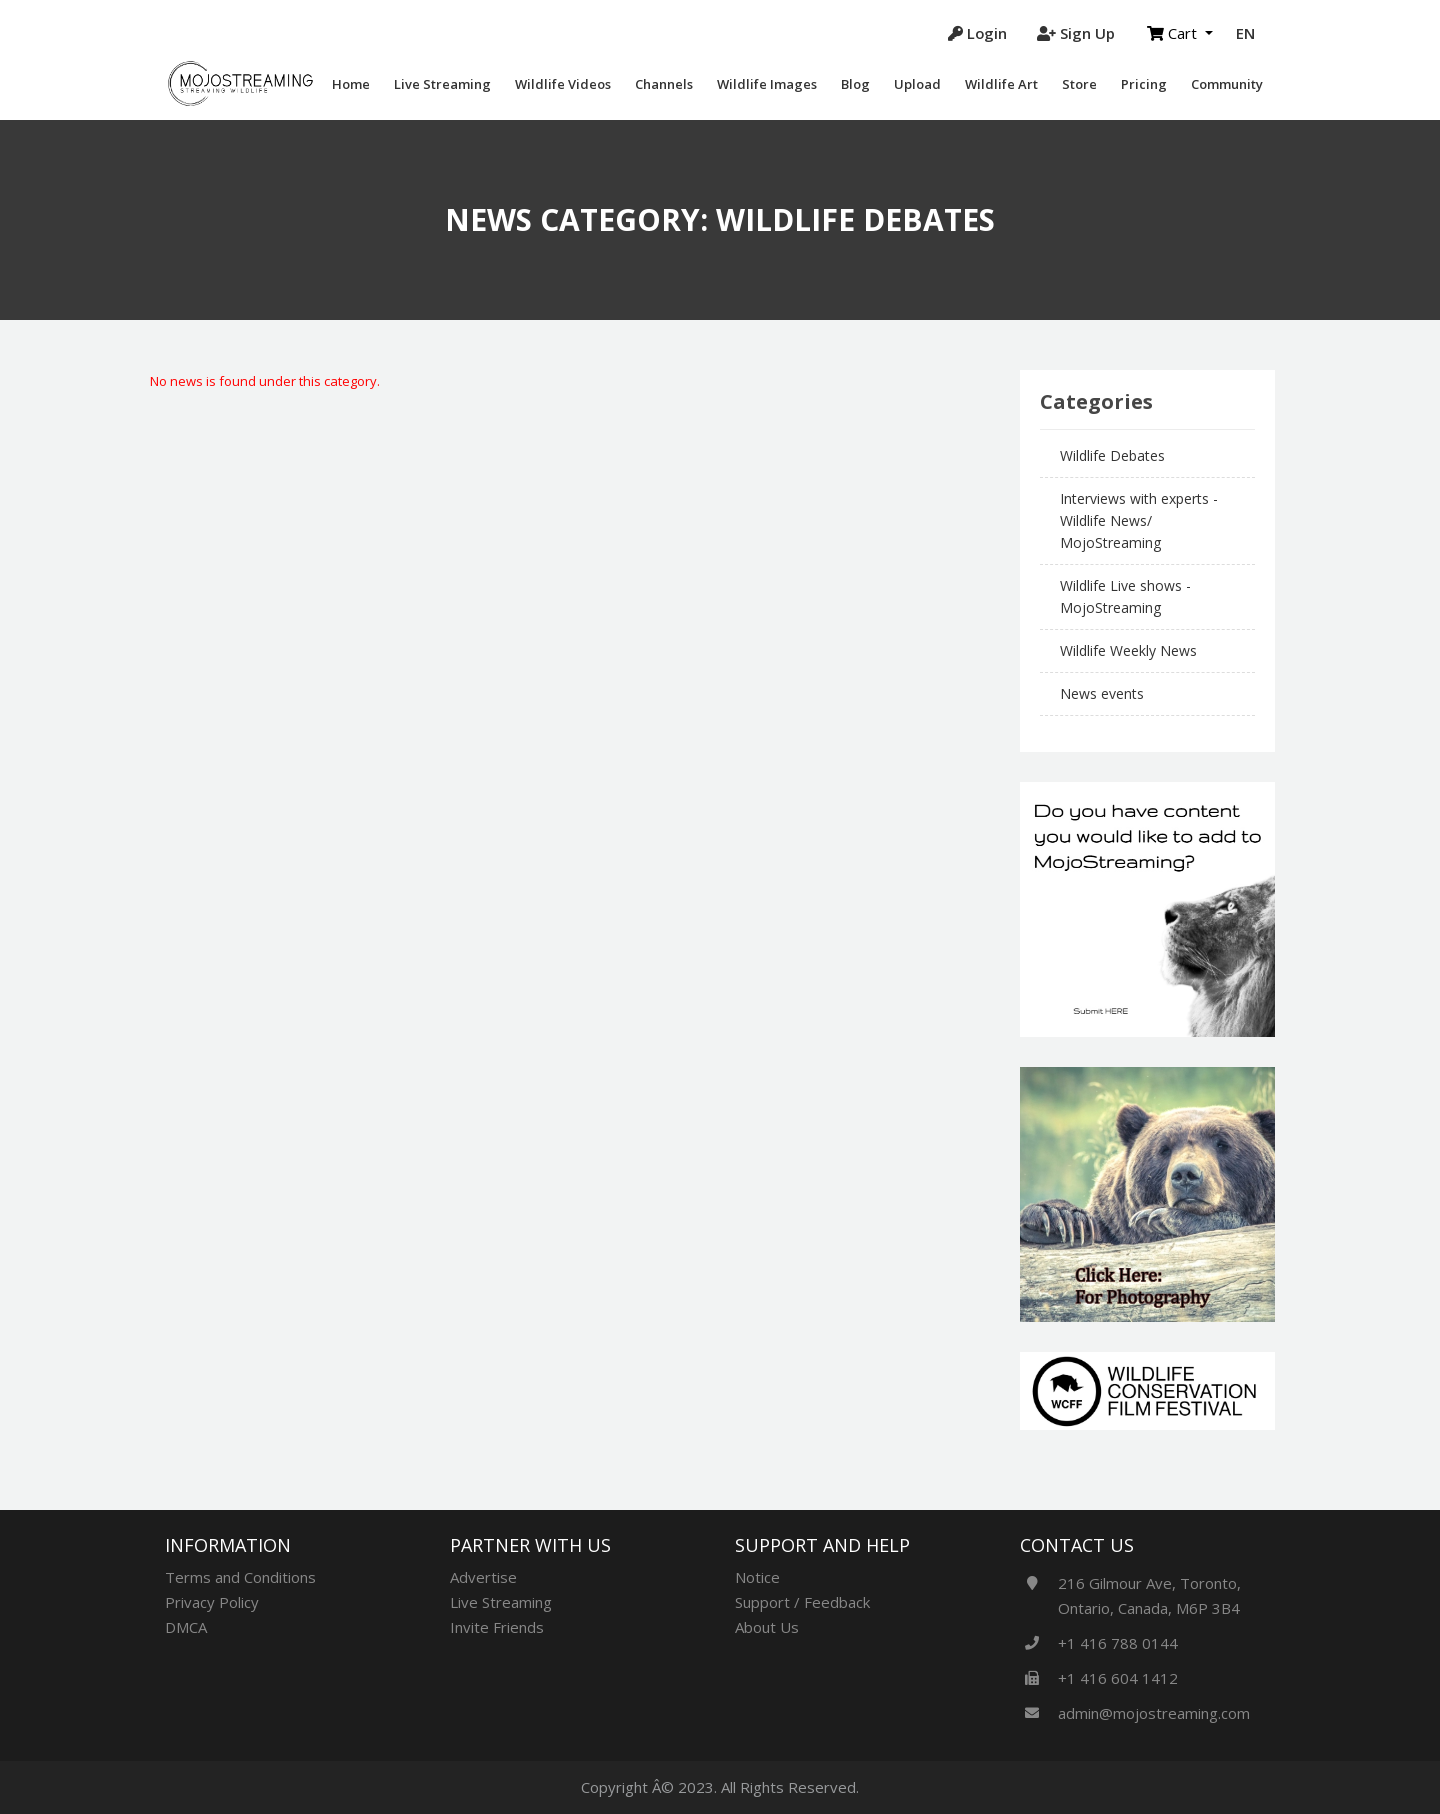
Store (1079, 84)
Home (351, 84)
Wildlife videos (563, 84)
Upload (917, 84)
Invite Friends (497, 1627)
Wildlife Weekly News (1128, 650)
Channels (664, 84)
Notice (757, 1577)
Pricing (1144, 84)
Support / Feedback (802, 1602)
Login (977, 33)
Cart (1174, 33)
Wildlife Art (1001, 84)
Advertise (483, 1577)
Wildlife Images (767, 84)
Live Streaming (442, 84)
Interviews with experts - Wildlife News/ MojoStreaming (1139, 520)
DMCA (186, 1627)
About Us (767, 1627)
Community (1227, 84)
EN (1245, 33)
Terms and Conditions (240, 1577)
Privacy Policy (212, 1602)
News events (1102, 693)
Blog (855, 84)
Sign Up (1076, 33)
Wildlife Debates (1112, 455)
